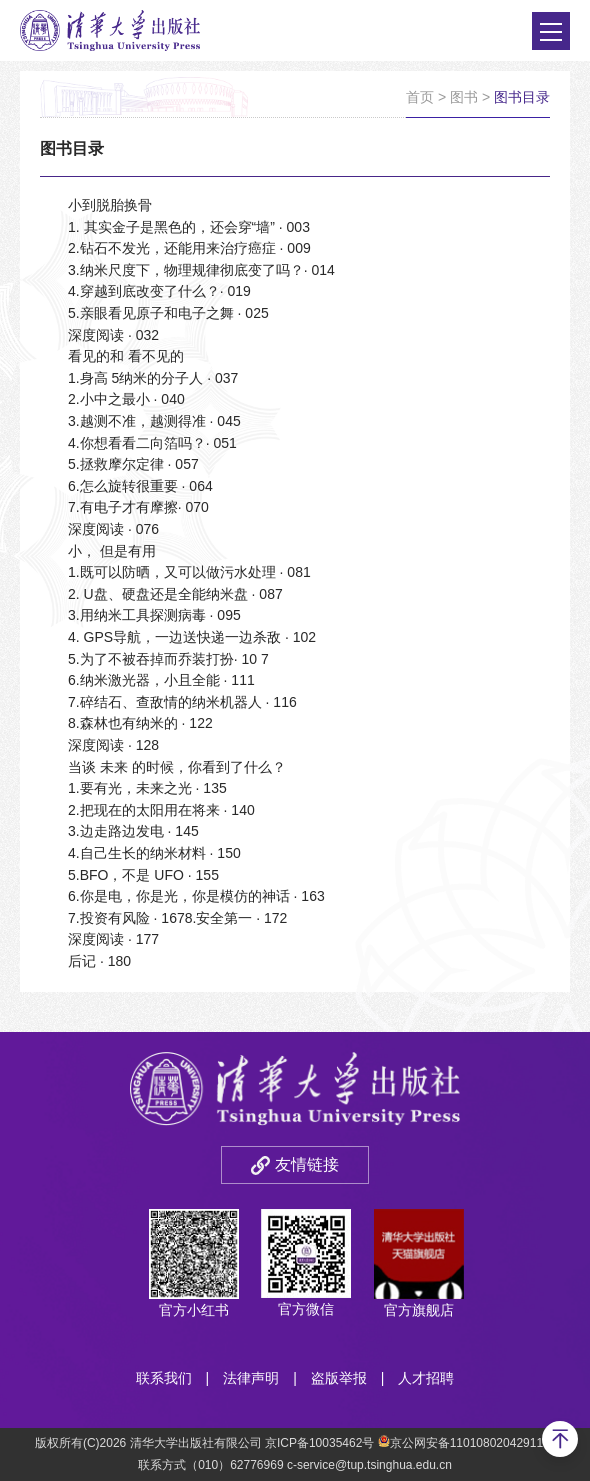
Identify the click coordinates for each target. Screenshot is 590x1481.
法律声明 (251, 1378)
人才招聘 (426, 1378)
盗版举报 (339, 1378)
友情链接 (307, 1164)
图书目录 (522, 97)
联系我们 (164, 1378)
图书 (464, 97)
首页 (420, 97)
